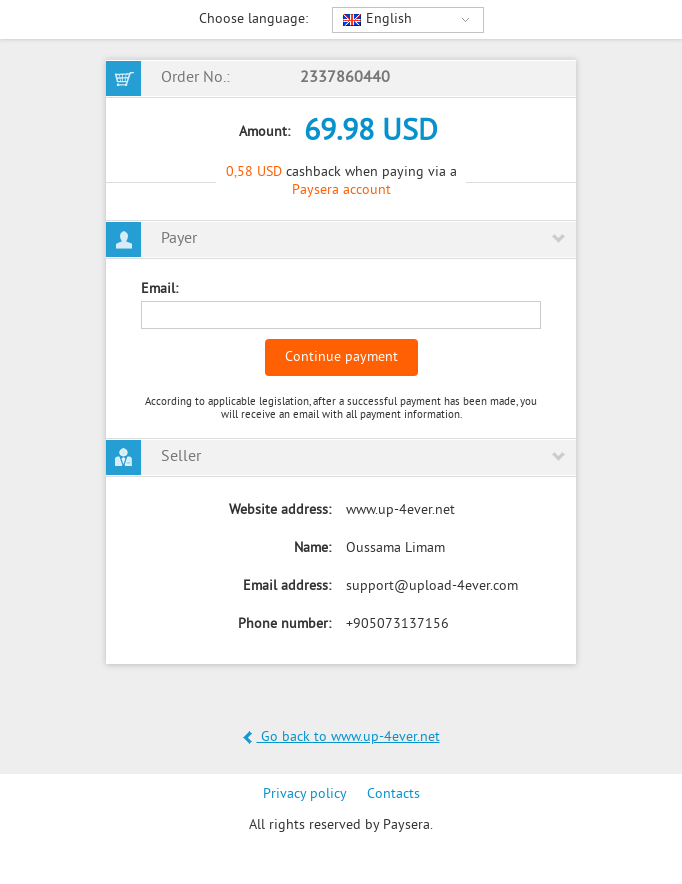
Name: (312, 548)
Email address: (287, 586)
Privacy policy (305, 794)
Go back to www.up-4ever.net (341, 737)
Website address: (280, 510)
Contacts (393, 794)
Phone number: (284, 624)
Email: (159, 289)
